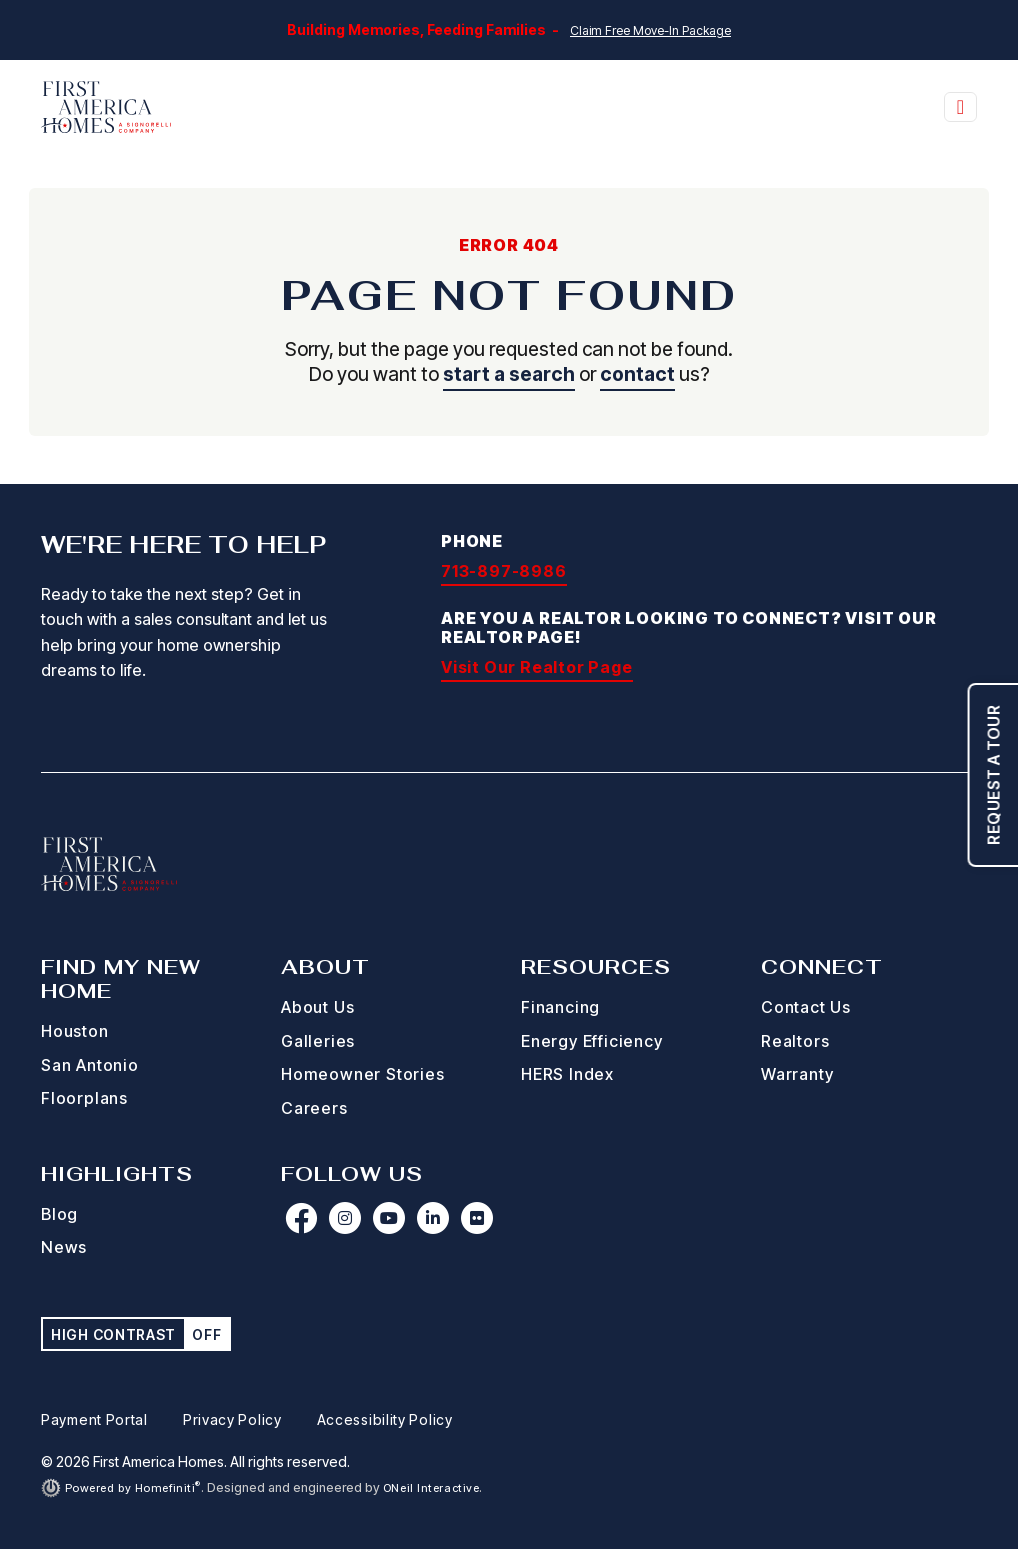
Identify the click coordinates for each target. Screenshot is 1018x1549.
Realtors (795, 1041)
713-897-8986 (504, 571)
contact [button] (637, 374)
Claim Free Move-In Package (650, 30)
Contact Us (806, 1007)
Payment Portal (94, 1419)
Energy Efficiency (592, 1041)
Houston (75, 1031)
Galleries (318, 1041)
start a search (509, 374)
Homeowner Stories (363, 1074)
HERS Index (567, 1074)
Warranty (797, 1074)
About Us (317, 1007)
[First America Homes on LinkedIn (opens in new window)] (433, 1218)
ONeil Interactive (431, 1488)
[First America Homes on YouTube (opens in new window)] (389, 1218)
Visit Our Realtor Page (537, 667)
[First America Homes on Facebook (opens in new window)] (301, 1218)
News (64, 1247)
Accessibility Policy (385, 1419)
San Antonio (90, 1065)
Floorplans (84, 1098)
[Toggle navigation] (960, 107)
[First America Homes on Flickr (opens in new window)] (477, 1218)
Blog (59, 1214)
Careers (314, 1108)
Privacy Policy (232, 1419)
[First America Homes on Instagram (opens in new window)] (345, 1218)
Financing (560, 1007)
